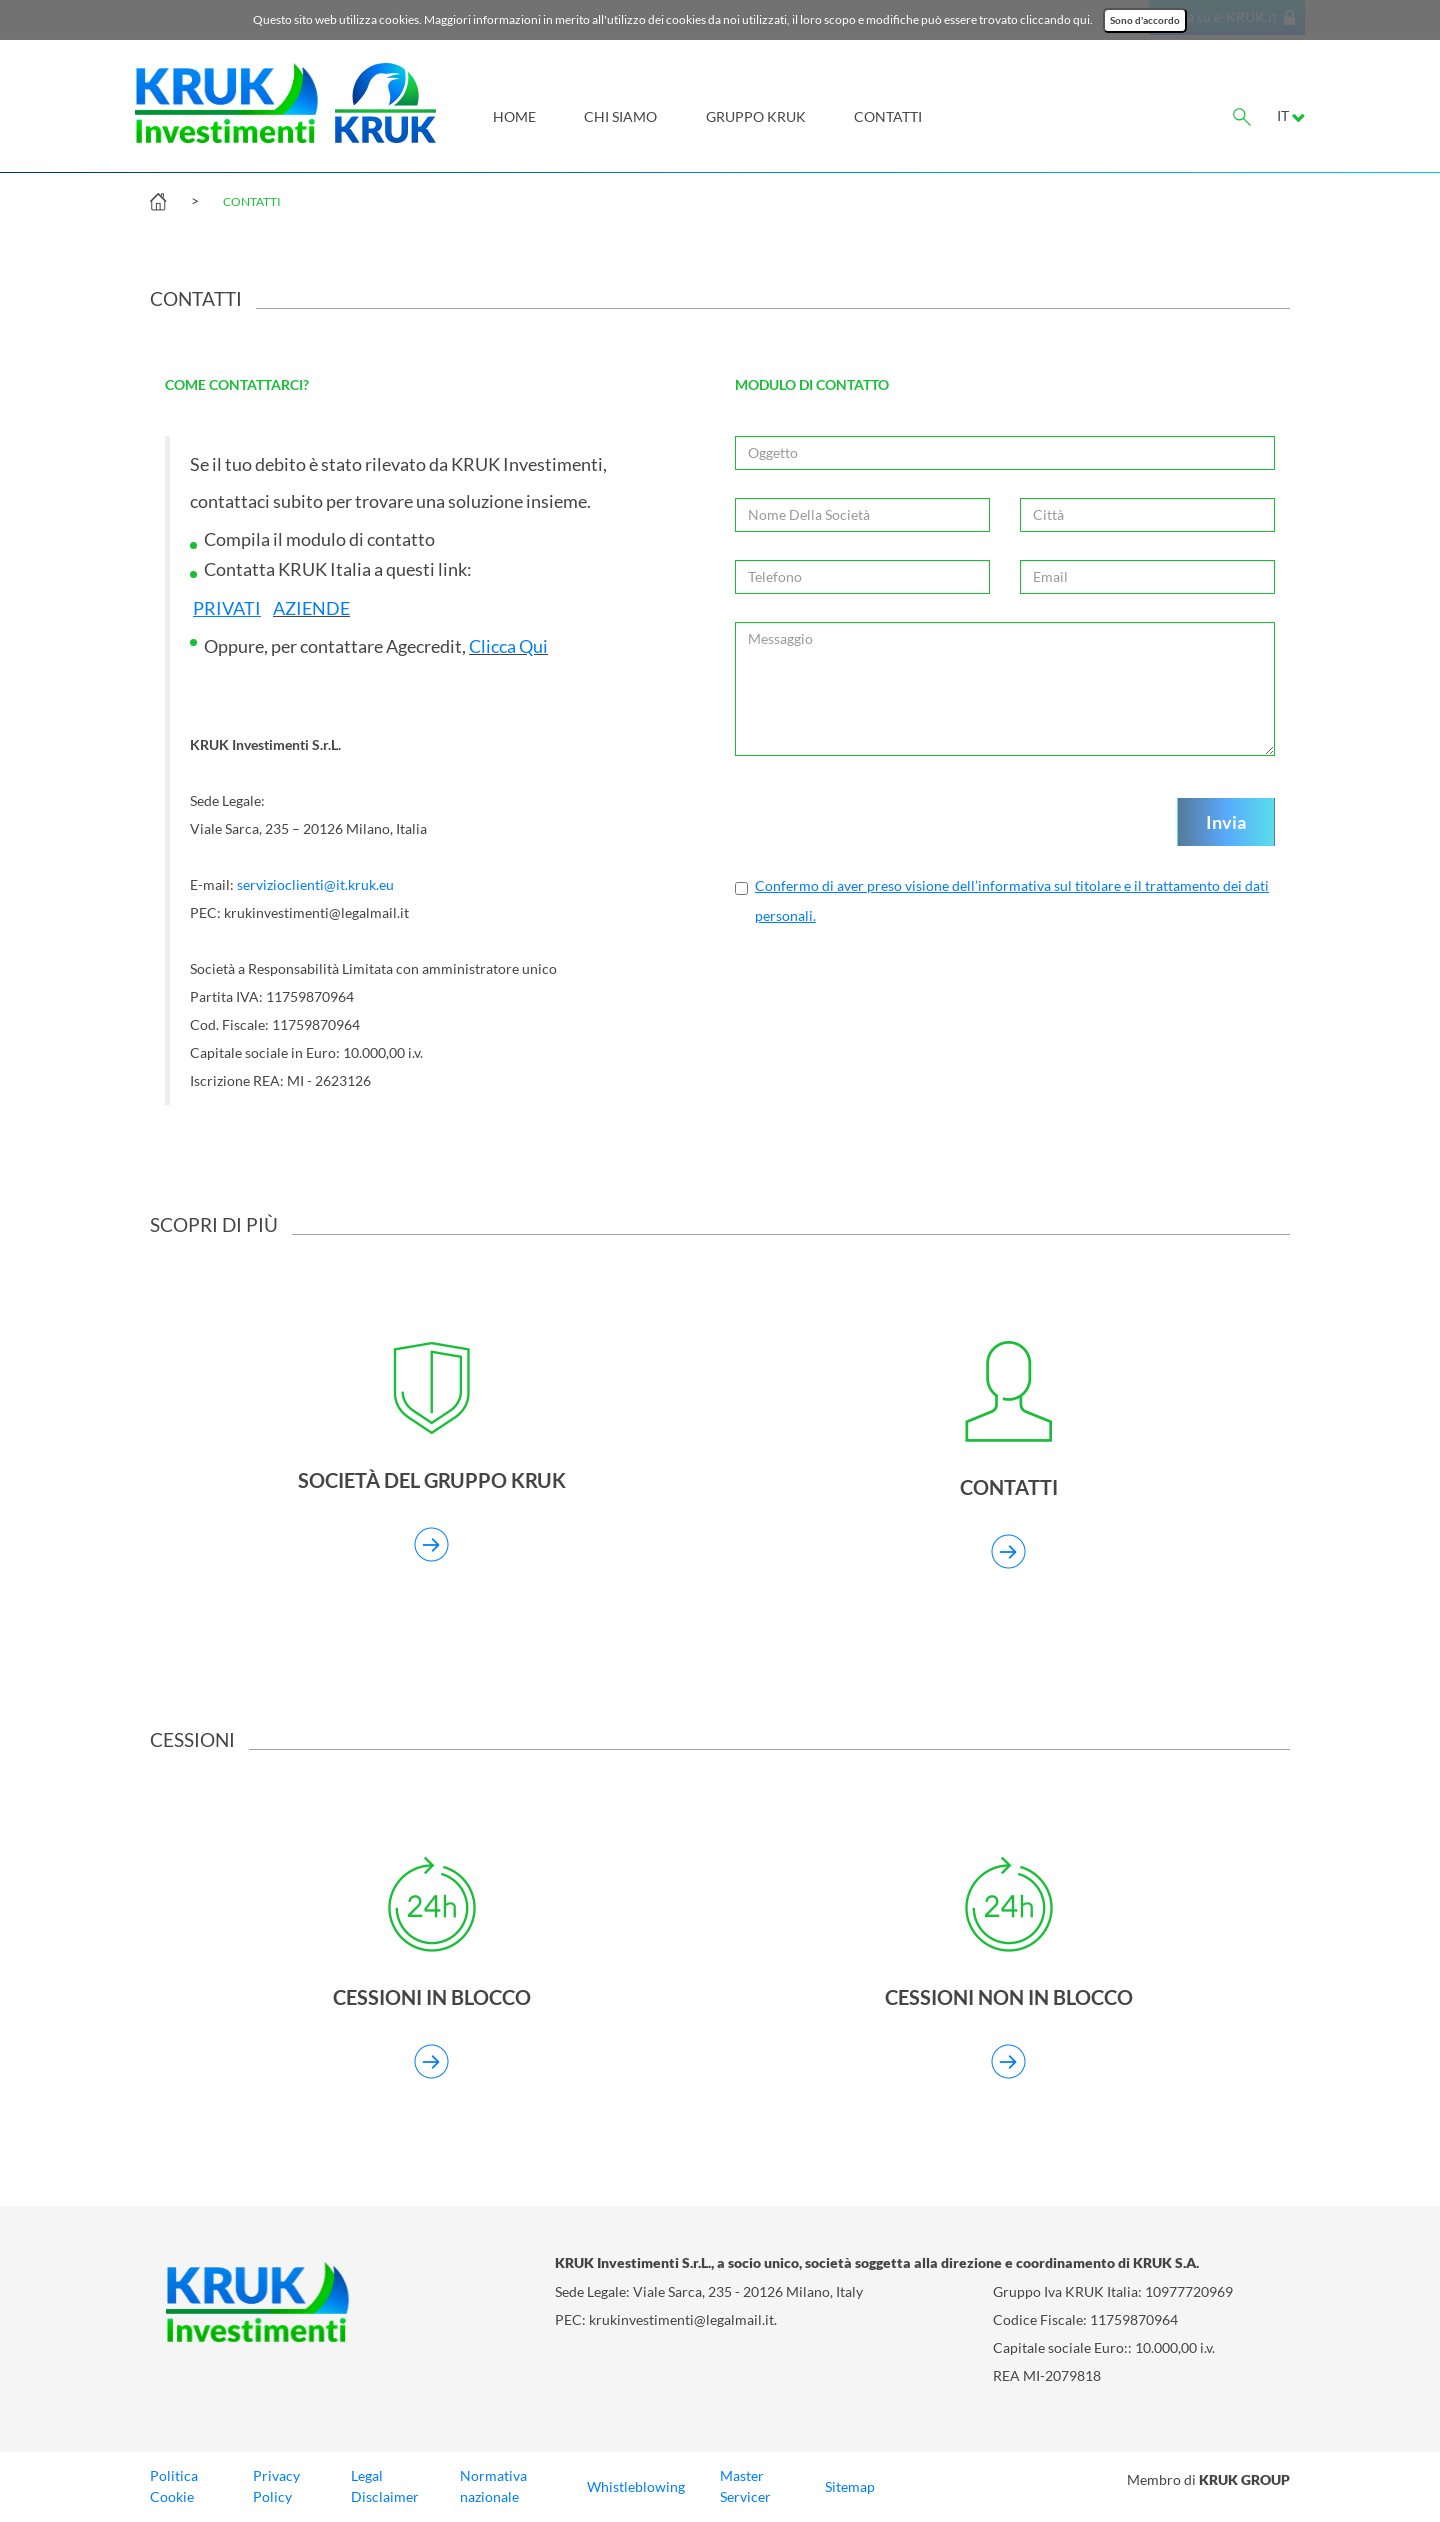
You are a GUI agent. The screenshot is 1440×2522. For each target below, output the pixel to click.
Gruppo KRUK (756, 117)
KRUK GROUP (1244, 2479)
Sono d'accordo (1145, 20)
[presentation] (887, 823)
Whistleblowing (636, 2487)
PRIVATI (227, 608)
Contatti (888, 117)
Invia (1226, 822)
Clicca (492, 646)
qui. (1083, 19)
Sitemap (850, 2487)
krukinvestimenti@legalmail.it (681, 2320)
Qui (532, 646)
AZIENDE (311, 608)
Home (514, 117)
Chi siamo (620, 117)
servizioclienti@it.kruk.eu (315, 885)
